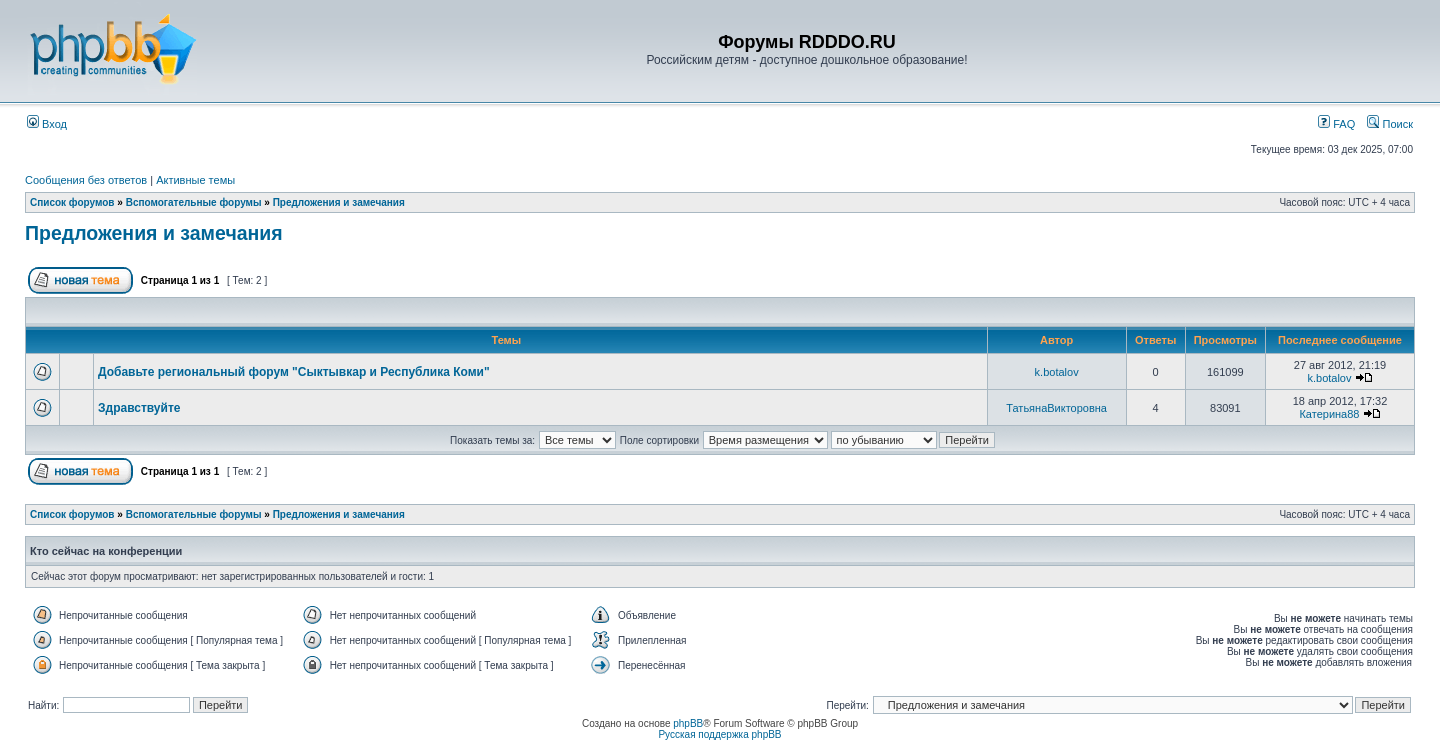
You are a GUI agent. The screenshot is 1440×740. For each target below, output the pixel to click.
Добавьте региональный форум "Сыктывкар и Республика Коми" (294, 372)
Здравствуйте (139, 408)
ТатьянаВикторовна (1056, 408)
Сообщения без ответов (86, 180)
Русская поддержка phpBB (719, 734)
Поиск (1390, 124)
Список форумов (72, 202)
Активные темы (195, 180)
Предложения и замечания (339, 202)
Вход (47, 124)
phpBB (688, 723)
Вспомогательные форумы (194, 202)
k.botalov (1057, 372)
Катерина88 (1329, 414)
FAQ (1336, 124)
